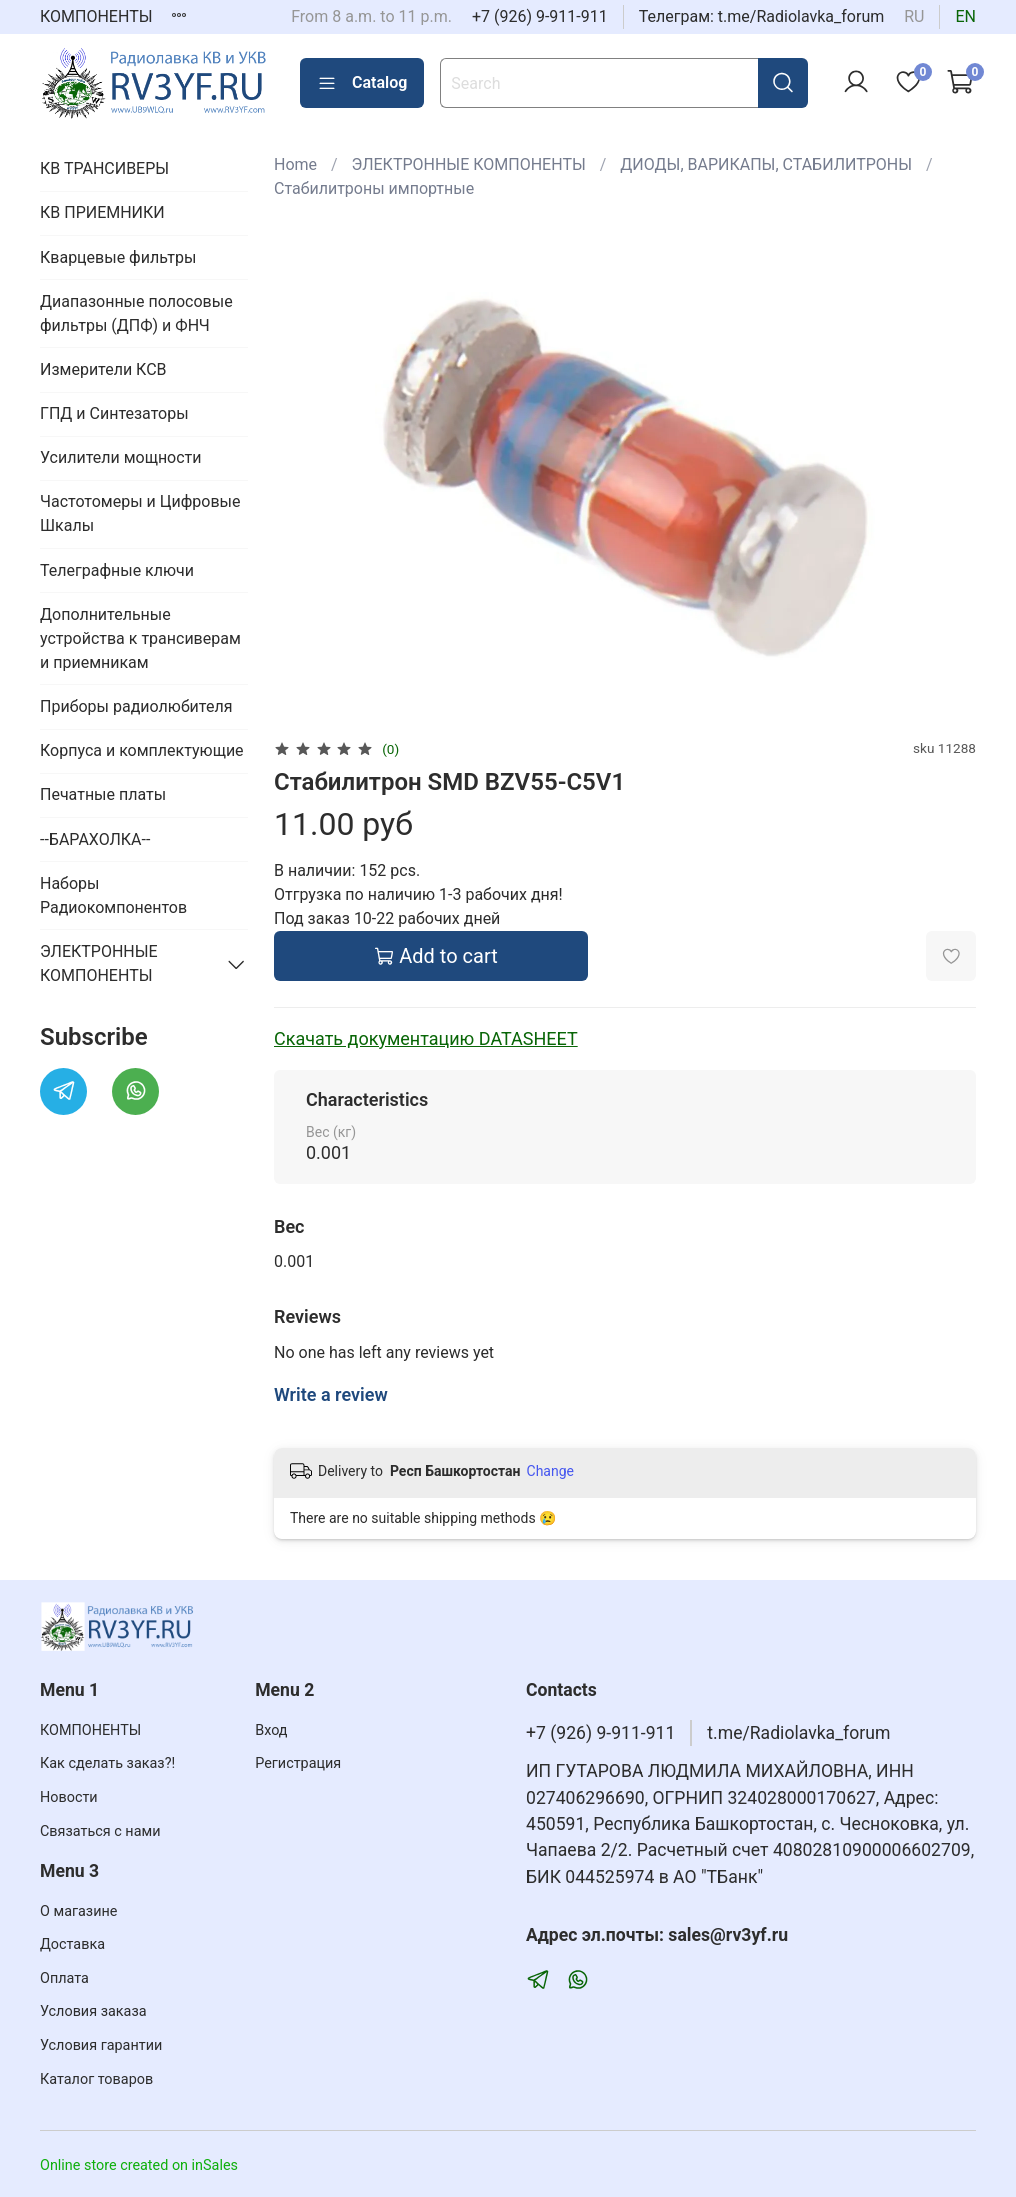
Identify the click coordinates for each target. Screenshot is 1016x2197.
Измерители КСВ (103, 369)
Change (550, 1471)
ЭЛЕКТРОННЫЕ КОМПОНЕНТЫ (469, 164)
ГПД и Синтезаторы (114, 413)
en (965, 16)
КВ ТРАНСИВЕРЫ (104, 168)
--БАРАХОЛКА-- (95, 839)
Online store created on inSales (139, 2165)
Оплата (64, 1978)
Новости (69, 1797)
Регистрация (298, 1763)
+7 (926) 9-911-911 (540, 16)
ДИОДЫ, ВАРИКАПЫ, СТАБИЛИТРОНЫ (766, 164)
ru (914, 16)
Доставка (72, 1944)
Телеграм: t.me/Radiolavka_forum (762, 16)
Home (295, 164)
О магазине (78, 1911)
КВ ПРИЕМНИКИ (102, 212)
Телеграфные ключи (117, 570)
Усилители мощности (121, 457)
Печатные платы (103, 794)
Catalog (362, 83)
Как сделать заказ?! (107, 1763)
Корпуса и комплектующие (142, 750)
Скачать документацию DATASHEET (426, 1038)
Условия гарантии (101, 2045)
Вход (271, 1730)
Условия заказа (93, 2011)
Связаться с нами (100, 1831)
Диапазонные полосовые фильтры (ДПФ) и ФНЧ (136, 313)
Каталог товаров (96, 2079)
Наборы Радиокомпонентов (113, 895)
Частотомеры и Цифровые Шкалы (140, 513)
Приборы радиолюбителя (136, 706)
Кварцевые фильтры (118, 257)
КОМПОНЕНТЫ (96, 16)
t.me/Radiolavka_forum (798, 1733)
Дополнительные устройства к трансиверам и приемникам (140, 638)
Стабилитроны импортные (374, 188)
